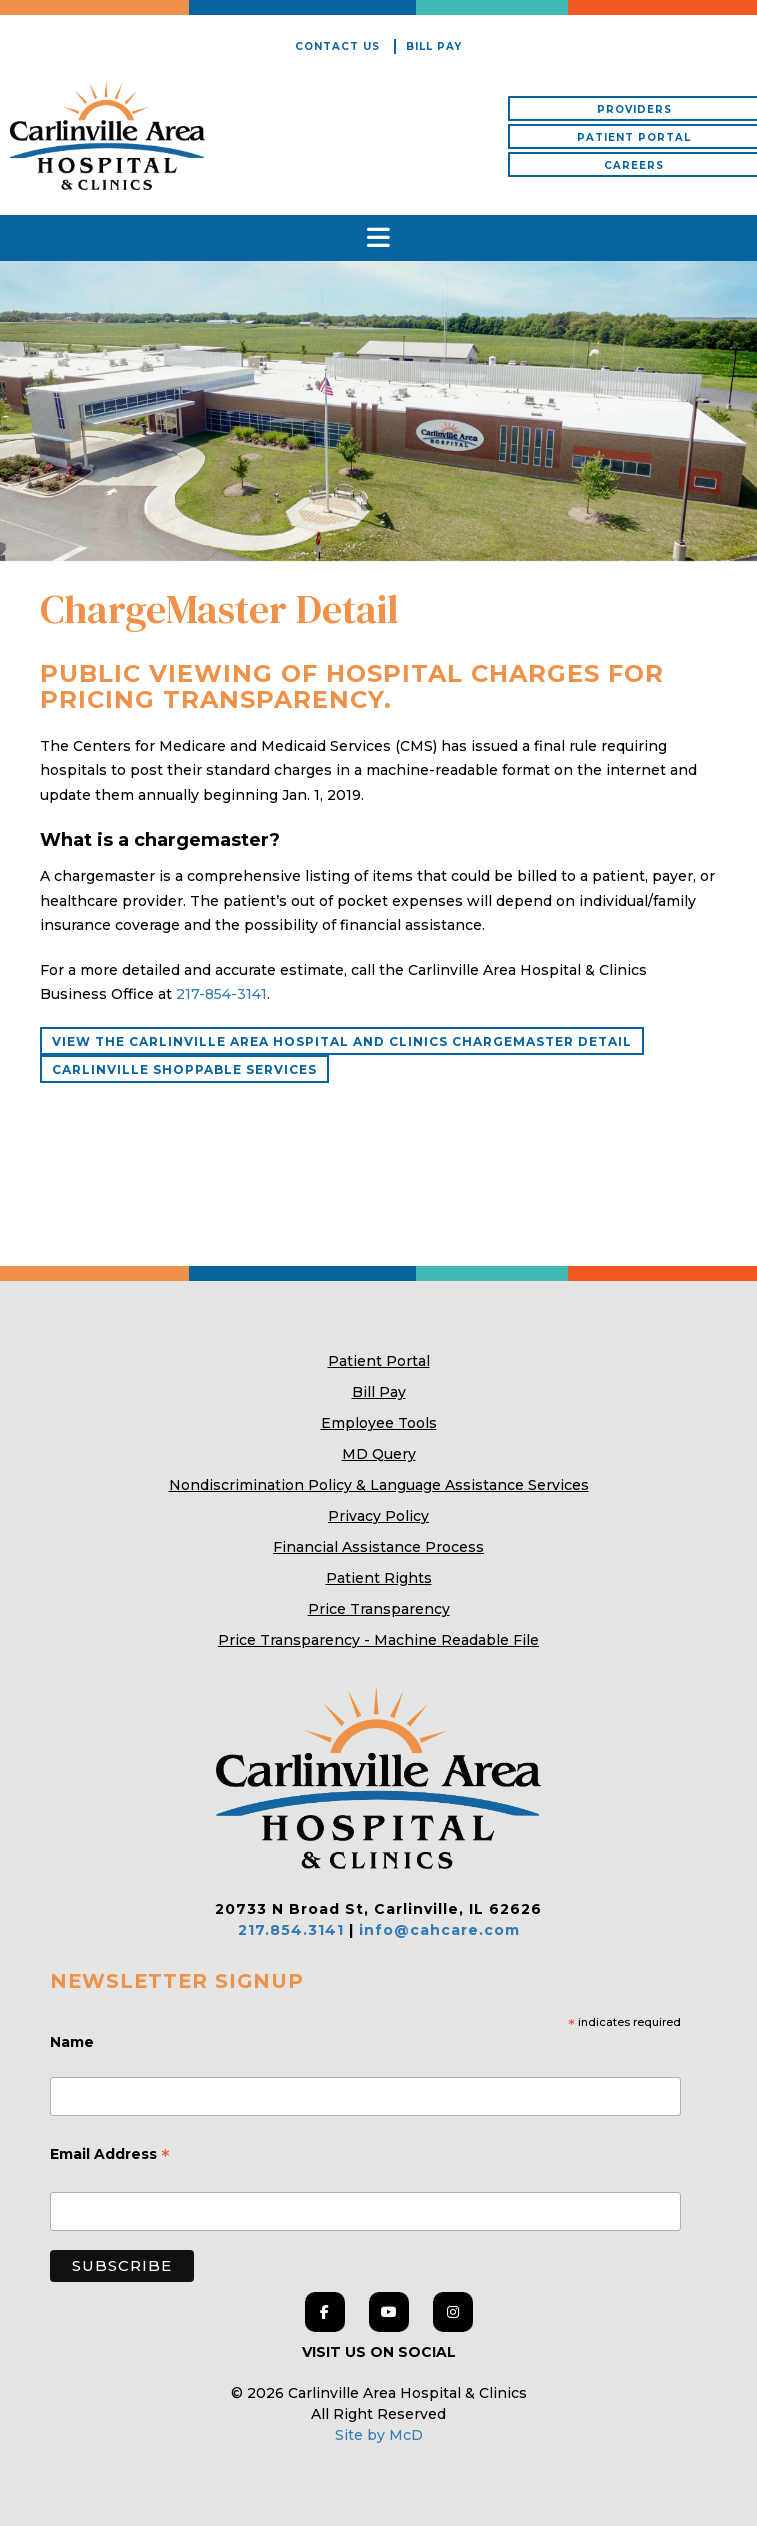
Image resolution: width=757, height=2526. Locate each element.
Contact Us (337, 46)
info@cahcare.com (439, 1930)
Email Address (110, 2156)
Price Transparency (379, 1609)
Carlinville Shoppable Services (184, 1069)
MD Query (379, 1454)
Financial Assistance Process (378, 1547)
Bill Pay (434, 46)
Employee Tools (379, 1423)
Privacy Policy (378, 1516)
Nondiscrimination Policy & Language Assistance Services (379, 1485)
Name (74, 2042)
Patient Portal (379, 1361)
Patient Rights (379, 1578)
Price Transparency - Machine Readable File (378, 1640)
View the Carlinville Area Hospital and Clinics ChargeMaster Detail (342, 1041)
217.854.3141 (291, 1930)
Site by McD (379, 2435)
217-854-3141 (221, 994)
